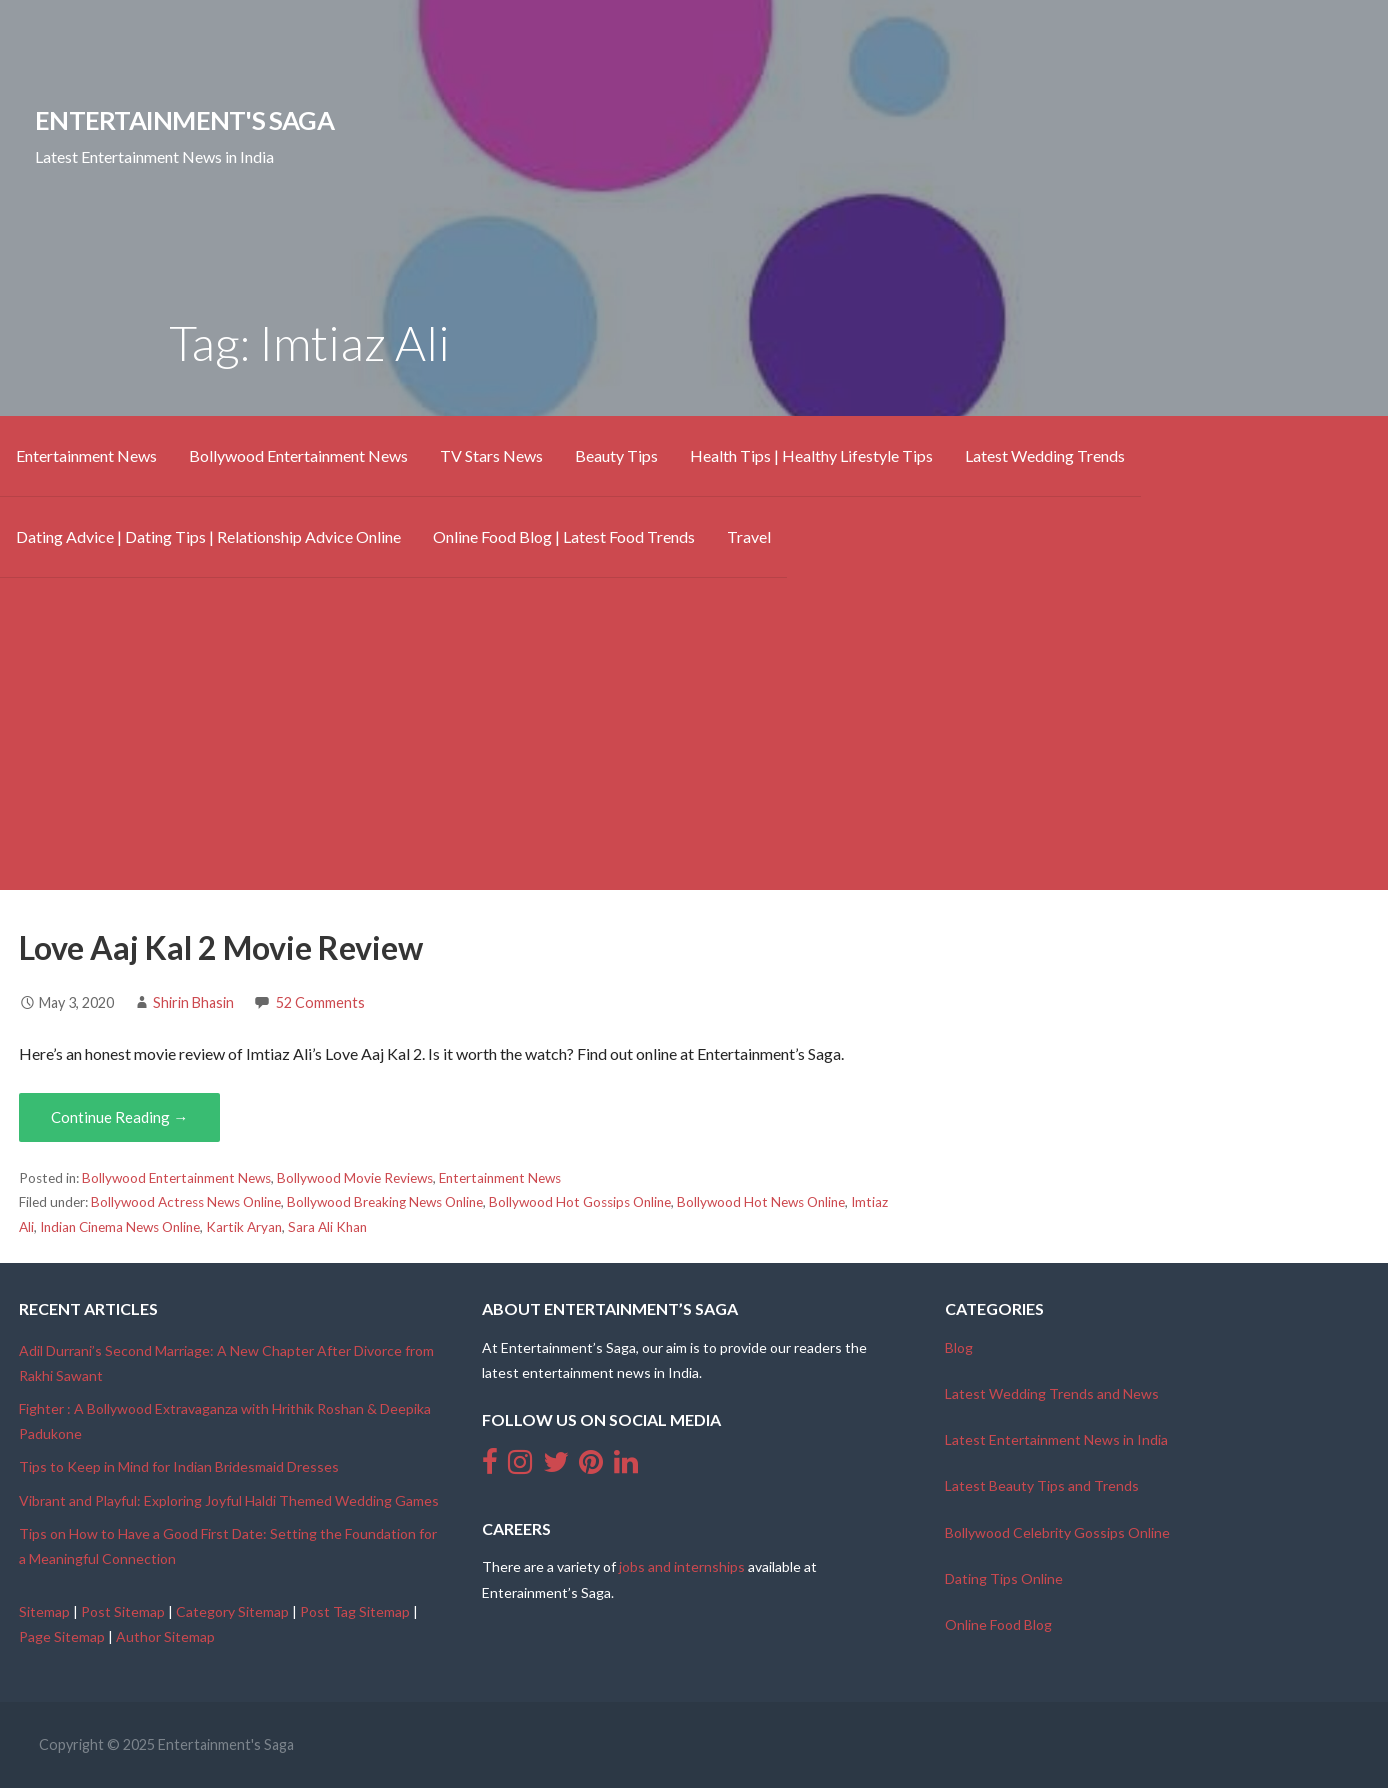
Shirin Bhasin (193, 1002)
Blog (959, 1347)
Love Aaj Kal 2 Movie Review (221, 947)
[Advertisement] (694, 750)
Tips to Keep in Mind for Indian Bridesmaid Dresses (179, 1466)
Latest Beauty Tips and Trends (1042, 1485)
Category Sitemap (232, 1611)
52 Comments (320, 1002)
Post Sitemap (123, 1611)
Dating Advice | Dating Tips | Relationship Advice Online (208, 536)
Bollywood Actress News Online (186, 1202)
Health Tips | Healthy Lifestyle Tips (811, 455)
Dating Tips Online (1004, 1578)
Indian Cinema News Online (120, 1227)
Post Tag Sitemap (355, 1611)
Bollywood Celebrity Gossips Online (1057, 1532)
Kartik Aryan (244, 1227)
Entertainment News (86, 455)
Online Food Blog (998, 1624)
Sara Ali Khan (327, 1227)
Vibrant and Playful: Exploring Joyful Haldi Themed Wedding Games (229, 1500)
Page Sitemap (62, 1636)
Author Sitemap (165, 1636)
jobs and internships (682, 1566)
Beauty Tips (616, 455)
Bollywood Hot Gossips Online (580, 1202)
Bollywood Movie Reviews (355, 1178)
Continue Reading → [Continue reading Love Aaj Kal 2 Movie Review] (119, 1117)
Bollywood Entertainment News (298, 455)
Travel (749, 536)
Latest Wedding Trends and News (1052, 1393)
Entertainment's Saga (184, 120)
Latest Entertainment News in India (1056, 1439)
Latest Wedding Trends (1045, 455)
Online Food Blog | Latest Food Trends (564, 536)
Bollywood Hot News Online (761, 1202)
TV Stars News (491, 455)
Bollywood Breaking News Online (385, 1202)
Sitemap (44, 1611)
